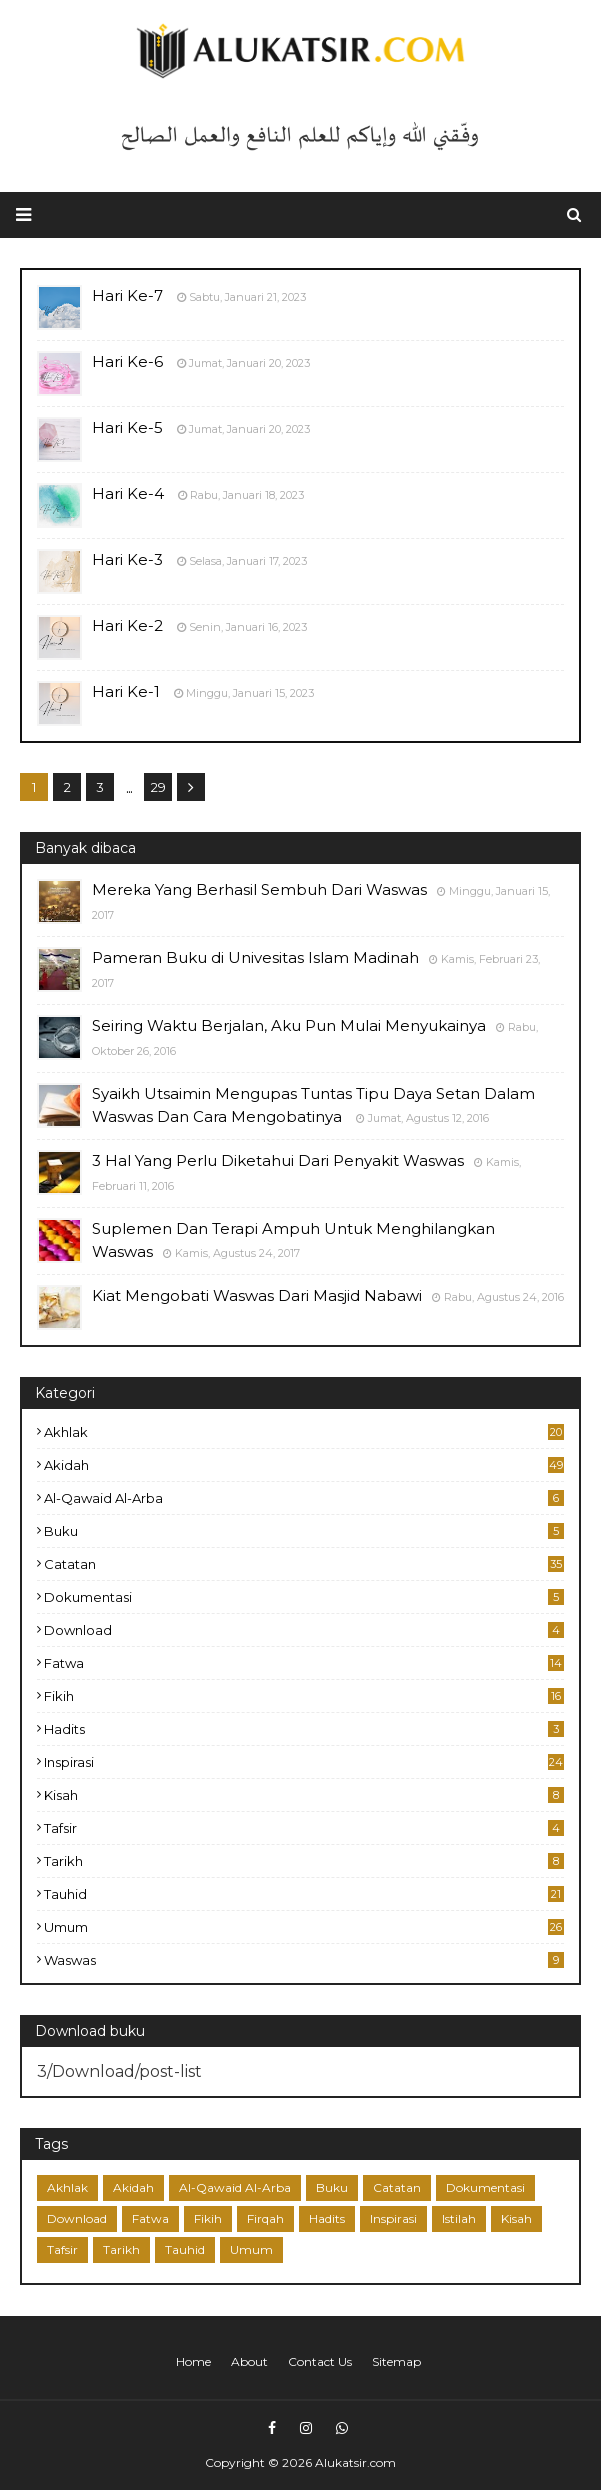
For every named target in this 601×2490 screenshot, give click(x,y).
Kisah (304, 1795)
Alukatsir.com (355, 2462)
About (249, 2361)
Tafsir (304, 1828)
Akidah (304, 1465)
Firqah (265, 2218)
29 (158, 787)
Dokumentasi (304, 1597)
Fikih (304, 1696)
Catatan (304, 1564)
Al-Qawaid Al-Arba (304, 1498)
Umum (304, 1927)
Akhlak (304, 1432)
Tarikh (304, 1861)
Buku (304, 1531)
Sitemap (396, 2361)
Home (193, 2361)
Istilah (459, 2218)
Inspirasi (304, 1762)
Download (304, 1630)
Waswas (304, 1960)
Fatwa (304, 1663)
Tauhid (304, 1894)
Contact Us (320, 2361)
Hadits (304, 1729)
